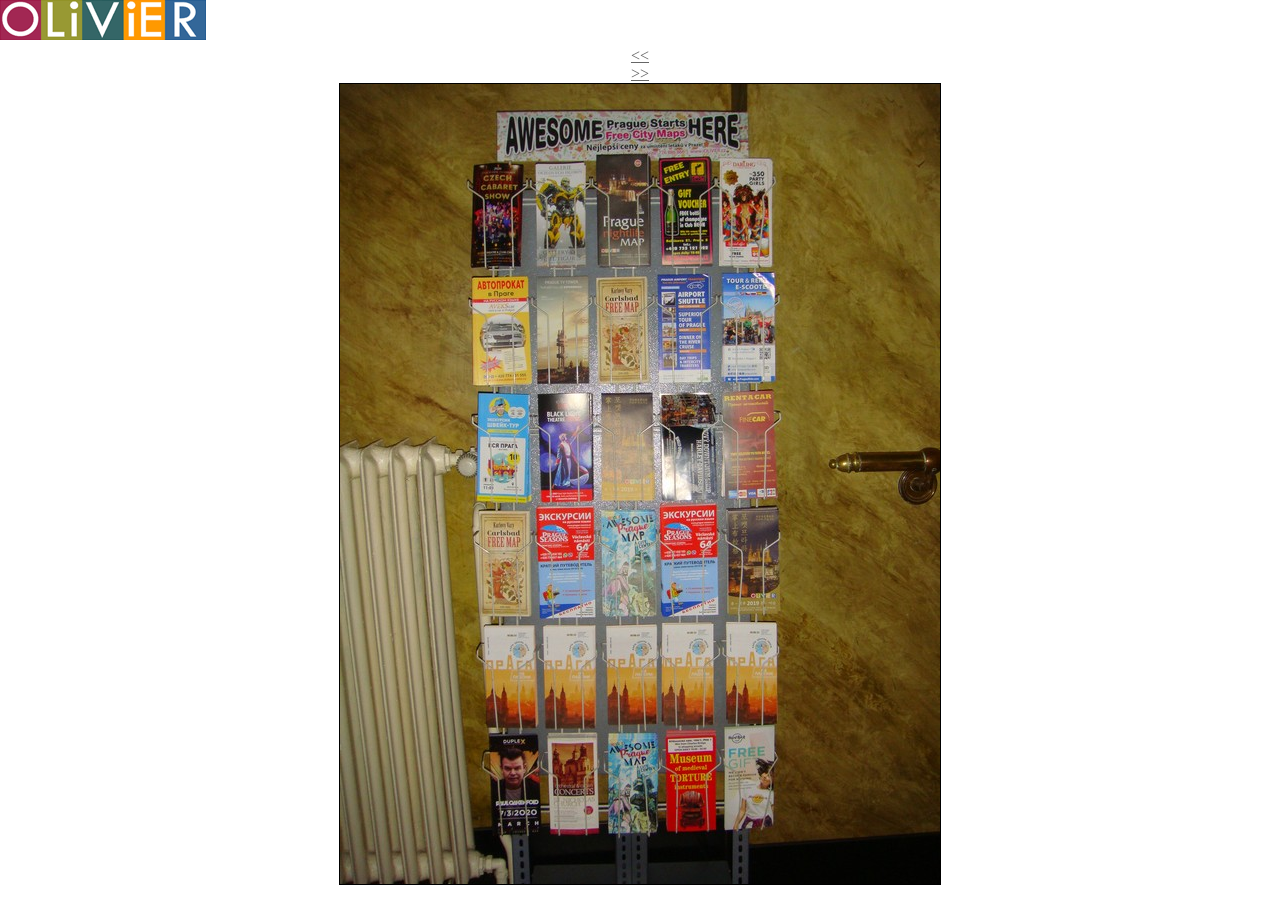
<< (640, 55)
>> (640, 73)
